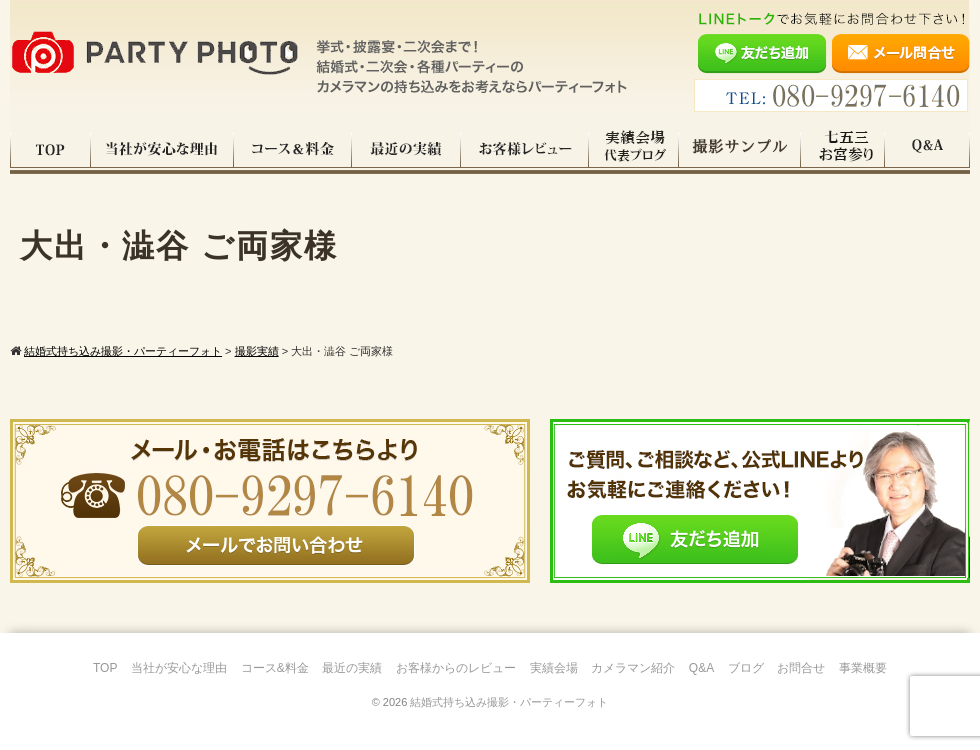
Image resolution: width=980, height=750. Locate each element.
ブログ (746, 668)
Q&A (927, 149)
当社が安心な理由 (162, 149)
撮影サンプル (740, 149)
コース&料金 (275, 668)
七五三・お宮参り (843, 149)
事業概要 (863, 668)
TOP (50, 149)
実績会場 (554, 668)
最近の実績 (406, 149)
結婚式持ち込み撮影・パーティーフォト (509, 702)
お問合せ (801, 668)
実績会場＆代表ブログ (634, 149)
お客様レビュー (525, 149)
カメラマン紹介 (633, 668)
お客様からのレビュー (456, 668)
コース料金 (293, 149)
